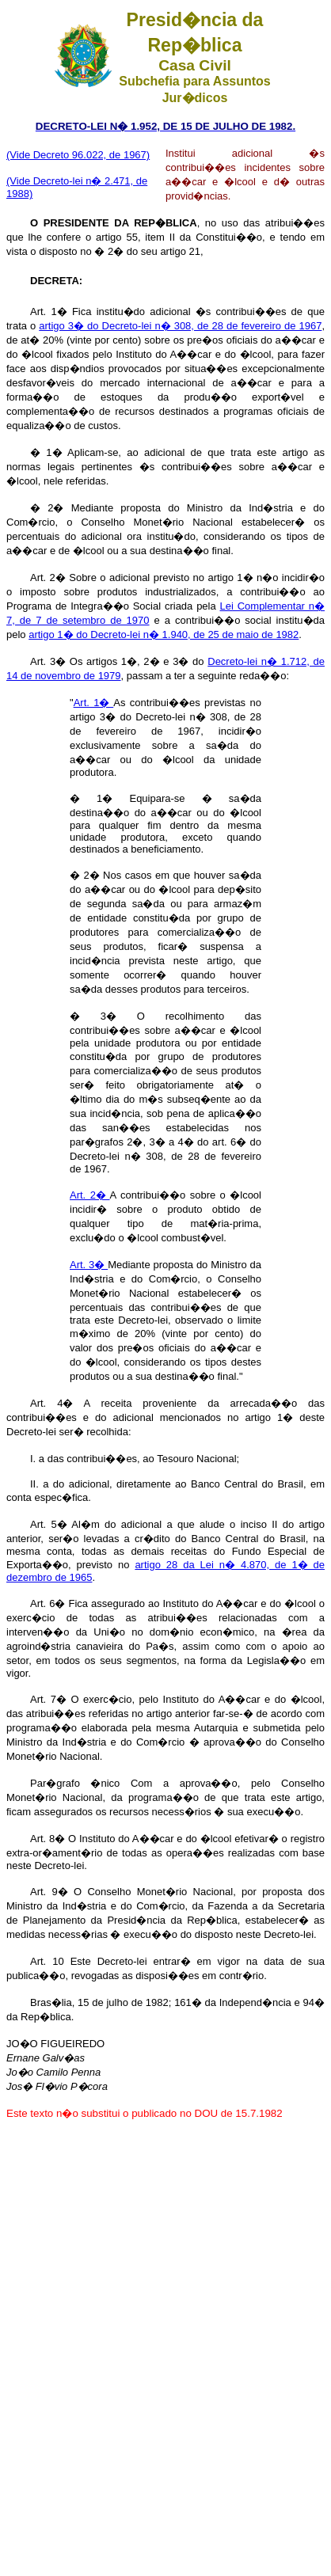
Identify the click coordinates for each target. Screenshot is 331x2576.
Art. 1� (94, 703)
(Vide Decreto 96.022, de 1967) (78, 155)
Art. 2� (90, 1195)
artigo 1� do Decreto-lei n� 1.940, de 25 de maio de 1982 (164, 634)
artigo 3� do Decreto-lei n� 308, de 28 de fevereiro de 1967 (180, 326)
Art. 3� (89, 1265)
